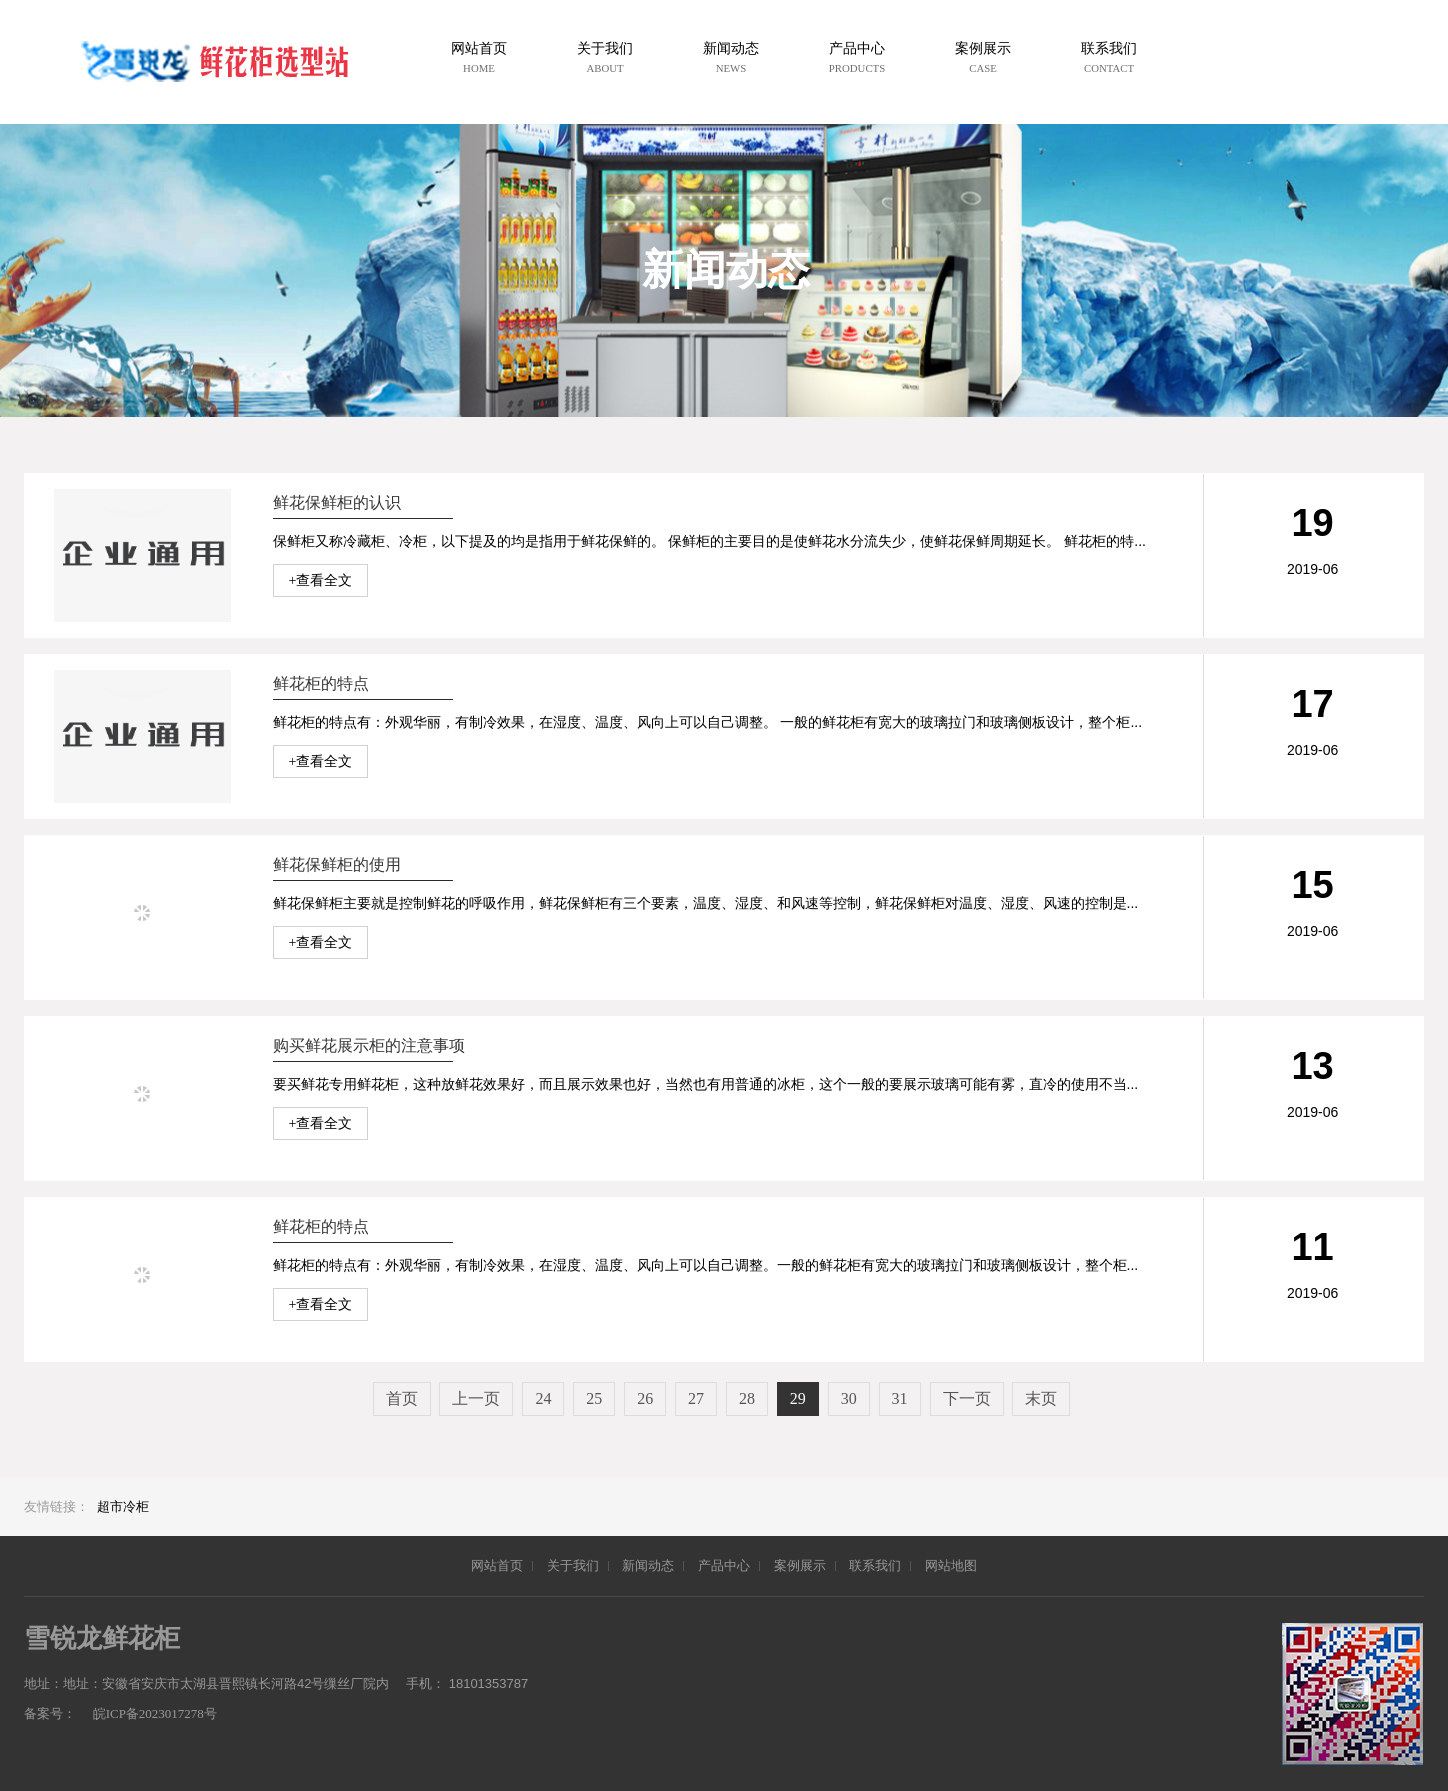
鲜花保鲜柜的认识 (337, 502)
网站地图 (951, 1565)
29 (798, 1398)
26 (645, 1398)
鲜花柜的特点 (321, 683)
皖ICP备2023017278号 (155, 1713)
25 (594, 1398)
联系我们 (875, 1565)
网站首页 (497, 1565)
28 (747, 1398)
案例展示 (800, 1565)
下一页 (967, 1398)
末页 (1041, 1398)
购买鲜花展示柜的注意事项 (369, 1045)
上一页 (476, 1398)
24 (543, 1398)
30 (849, 1398)
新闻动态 (648, 1565)
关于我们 (573, 1565)
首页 (402, 1398)
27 (696, 1398)
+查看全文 (321, 580)
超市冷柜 (123, 1506)
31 (900, 1398)
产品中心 (724, 1565)
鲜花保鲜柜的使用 (337, 864)
